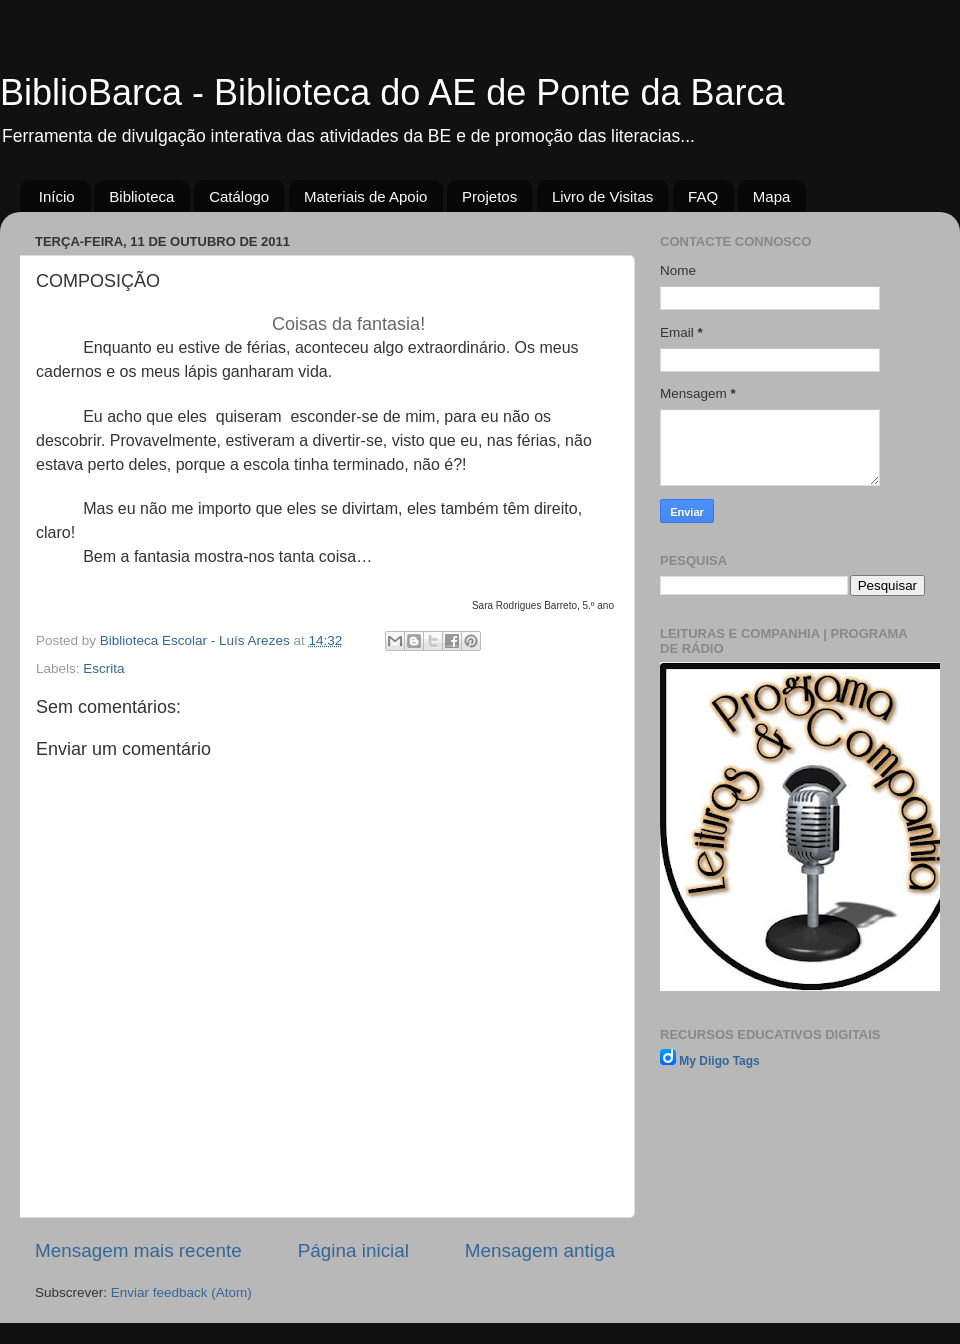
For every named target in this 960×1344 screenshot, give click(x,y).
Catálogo (239, 196)
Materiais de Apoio (365, 196)
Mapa (772, 196)
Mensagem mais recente (138, 1250)
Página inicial (353, 1250)
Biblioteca (141, 196)
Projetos (489, 196)
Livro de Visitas (602, 196)
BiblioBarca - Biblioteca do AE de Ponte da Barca (392, 92)
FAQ (703, 196)
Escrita (103, 668)
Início (57, 196)
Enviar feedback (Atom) (181, 1292)
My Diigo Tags (719, 1061)
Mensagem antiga (540, 1250)
